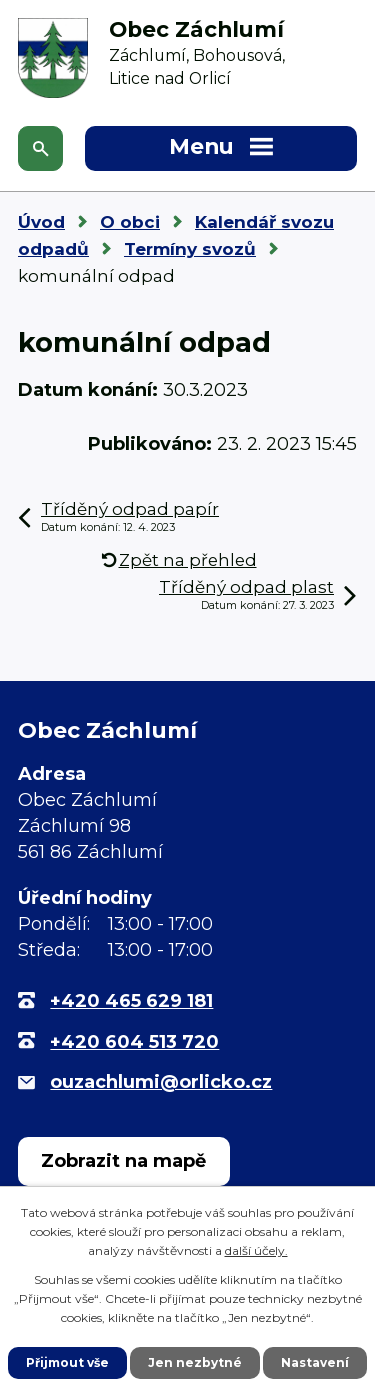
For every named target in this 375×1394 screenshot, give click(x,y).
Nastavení (315, 1362)
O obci (130, 222)
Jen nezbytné (195, 1362)
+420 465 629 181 (131, 1001)
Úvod (41, 222)
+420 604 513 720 (134, 1042)
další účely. (256, 1250)
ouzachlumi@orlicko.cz (161, 1082)
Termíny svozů (190, 249)
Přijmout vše (67, 1362)
